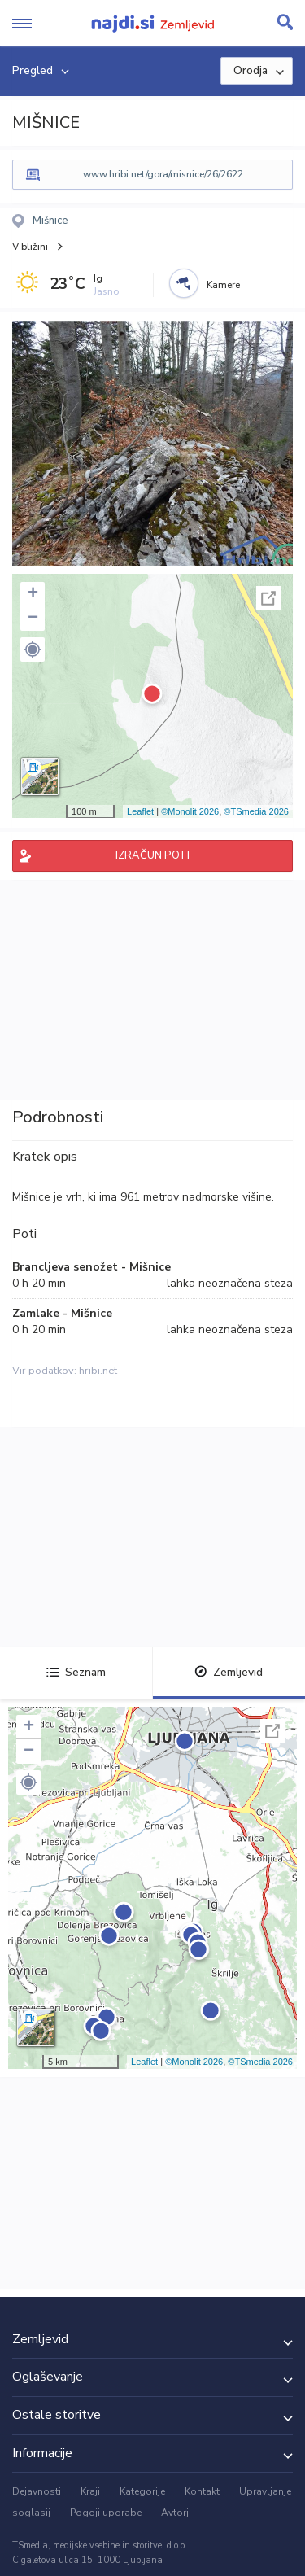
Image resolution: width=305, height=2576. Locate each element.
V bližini (30, 246)
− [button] (33, 618)
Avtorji (176, 2512)
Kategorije (142, 2491)
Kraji (90, 2491)
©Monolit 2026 (190, 811)
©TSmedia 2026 (256, 811)
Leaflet (140, 811)
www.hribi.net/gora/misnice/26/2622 (163, 174)
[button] (32, 649)
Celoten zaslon (268, 598)
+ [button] (33, 594)
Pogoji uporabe (106, 2512)
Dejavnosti (36, 2491)
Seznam (76, 1672)
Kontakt (202, 2491)
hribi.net (98, 1370)
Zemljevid (228, 1672)
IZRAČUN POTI (152, 855)
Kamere (223, 284)
